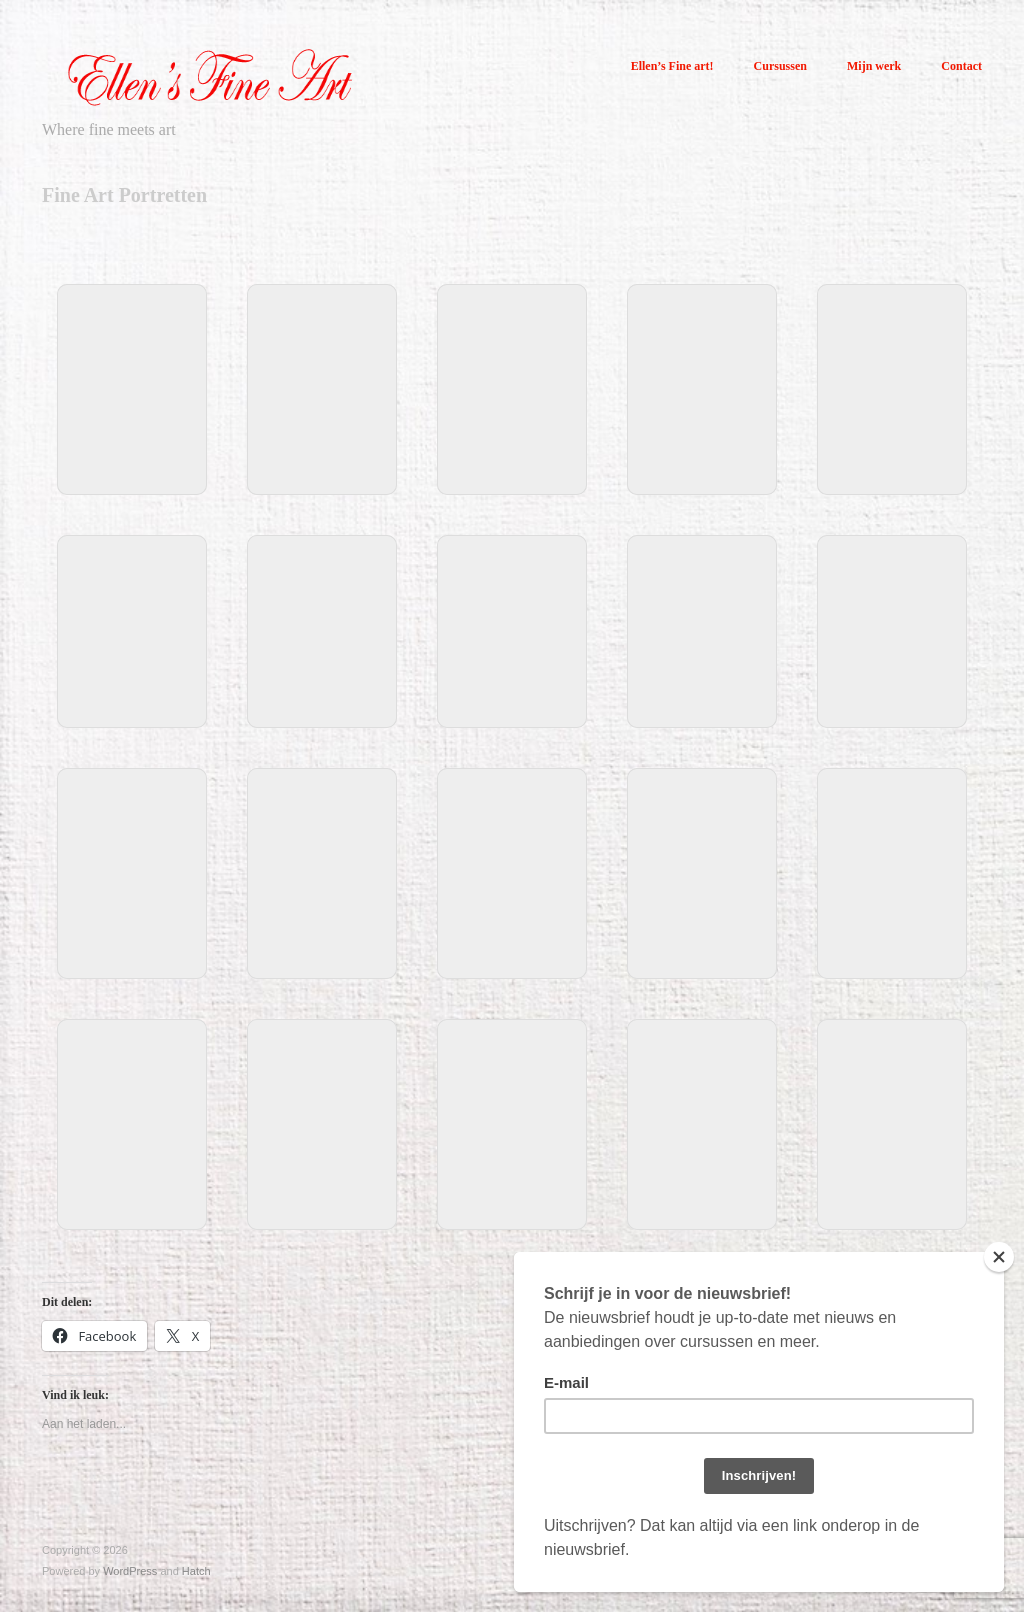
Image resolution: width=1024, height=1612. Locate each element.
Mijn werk (872, 66)
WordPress (130, 1571)
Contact (961, 66)
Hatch (196, 1571)
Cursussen (776, 66)
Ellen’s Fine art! (666, 66)
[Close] (999, 1257)
